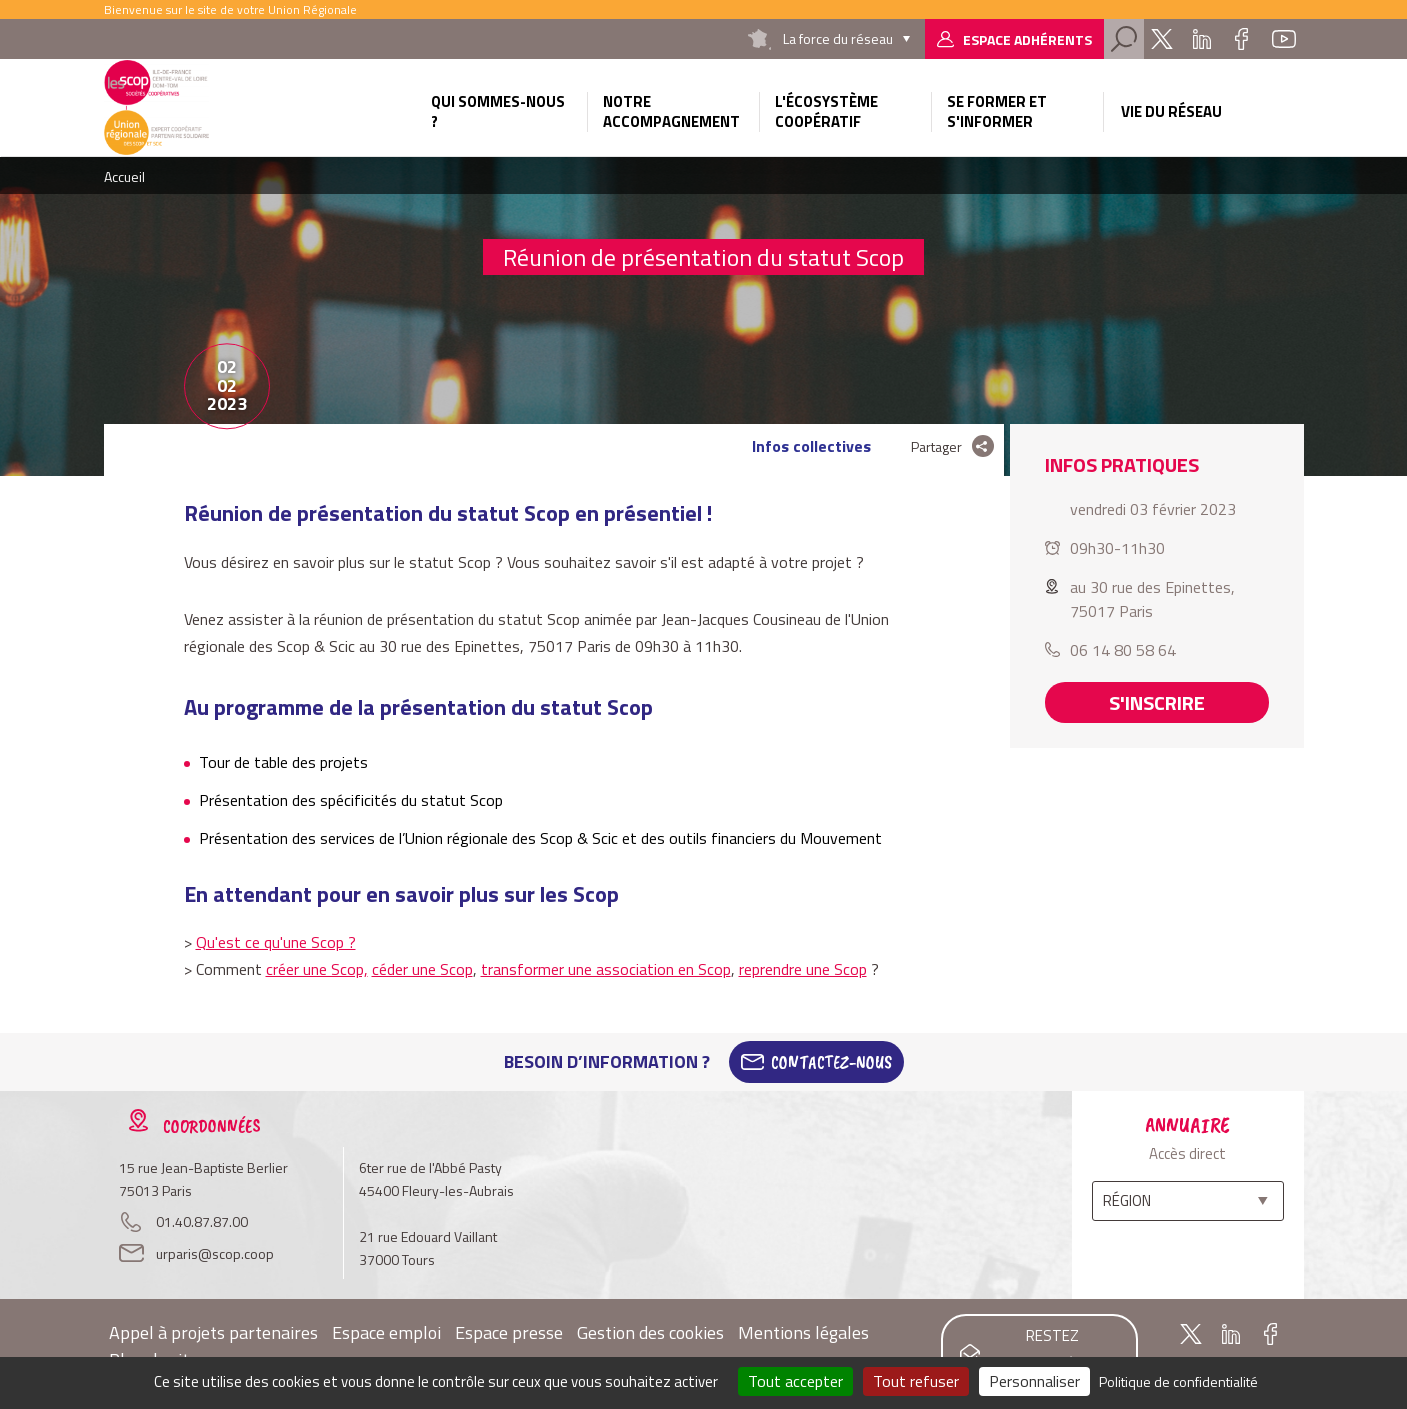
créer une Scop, (317, 969)
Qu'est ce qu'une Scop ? (276, 942)
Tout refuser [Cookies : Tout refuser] (916, 1381)
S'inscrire (1157, 702)
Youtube (1284, 39)
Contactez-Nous (831, 1062)
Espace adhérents (1027, 39)
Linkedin (1202, 39)
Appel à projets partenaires (213, 1332)
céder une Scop (422, 969)
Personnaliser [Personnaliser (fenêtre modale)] (1034, 1381)
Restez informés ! (1052, 1350)
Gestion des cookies (650, 1332)
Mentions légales (803, 1332)
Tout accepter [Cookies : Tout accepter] (795, 1381)
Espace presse (509, 1332)
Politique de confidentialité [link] (1178, 1381)
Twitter (1162, 39)
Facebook (1242, 39)
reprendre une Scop (803, 969)
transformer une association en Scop (606, 969)
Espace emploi (386, 1332)
